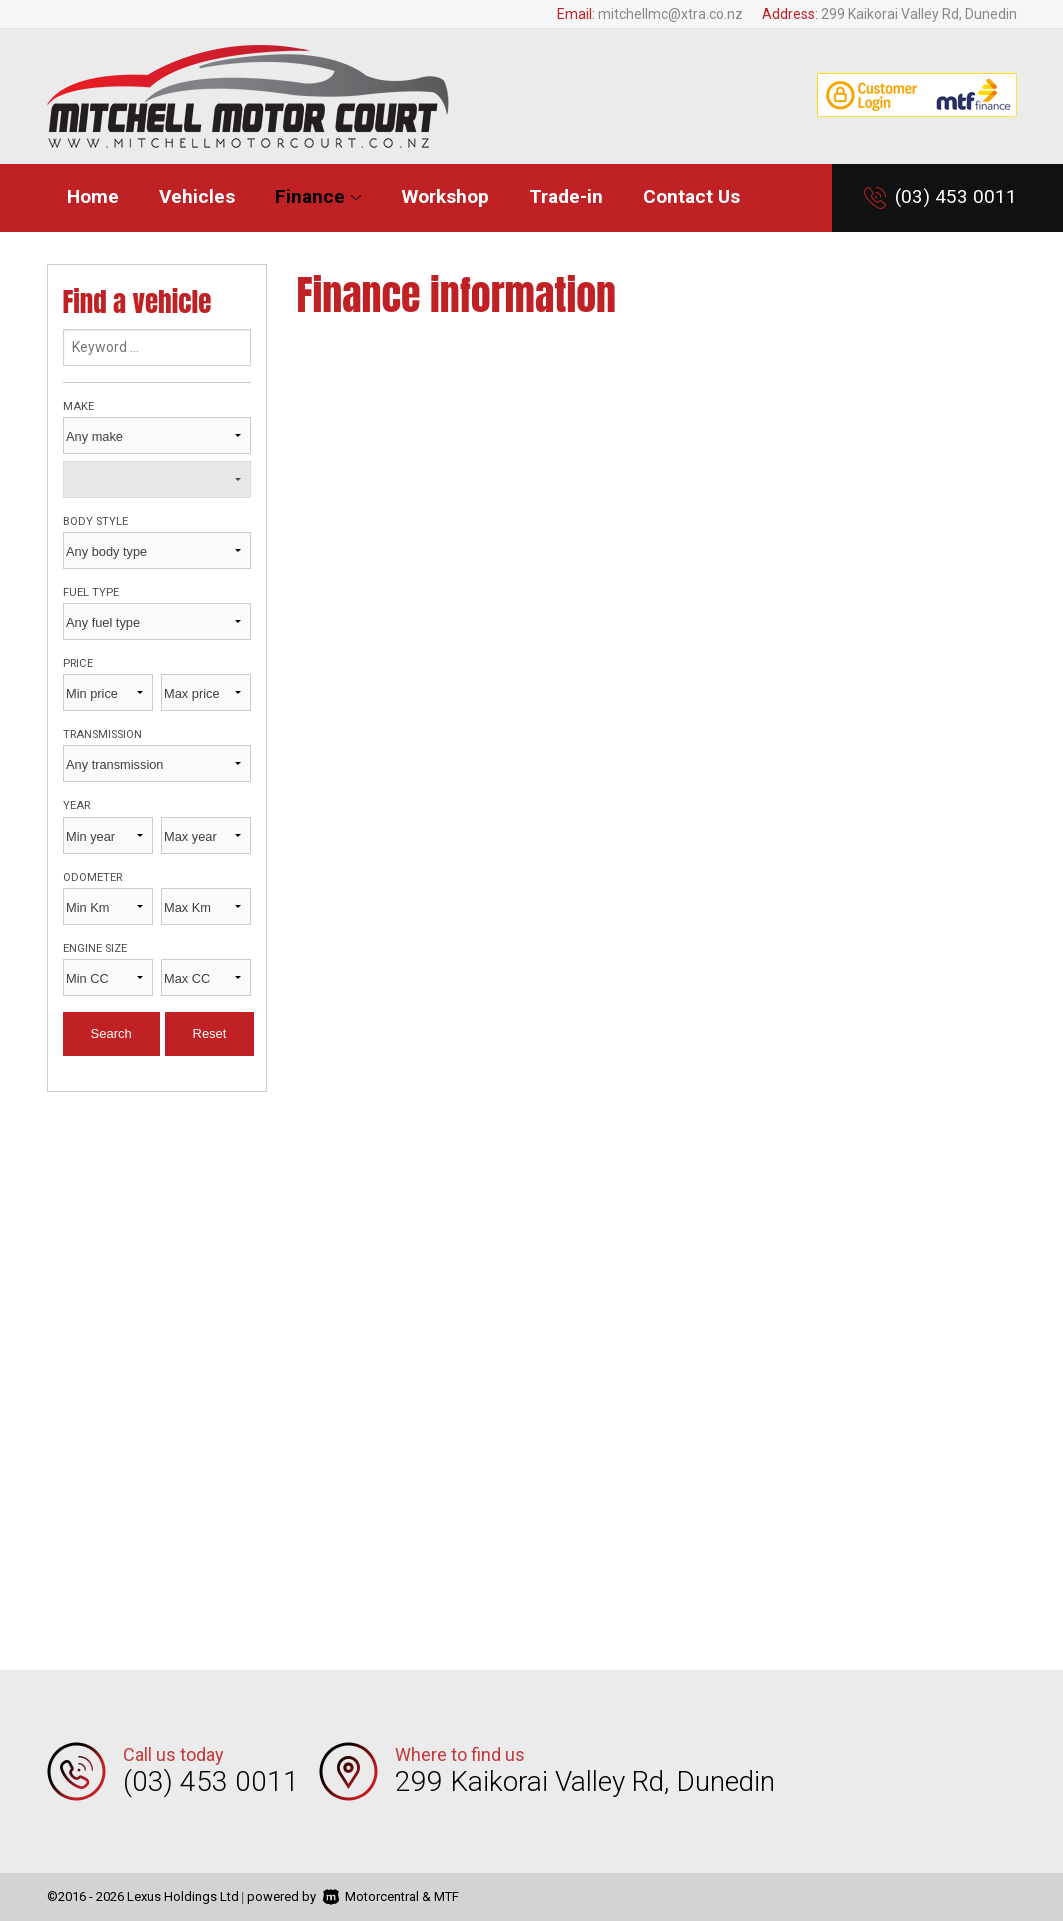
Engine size (95, 948)
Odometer (92, 877)
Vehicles (197, 196)
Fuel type (91, 592)
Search (111, 1033)
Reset (210, 1033)
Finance (318, 196)
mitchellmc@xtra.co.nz (670, 14)
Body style (95, 521)
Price (78, 663)
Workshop (445, 196)
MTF (446, 1896)
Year (76, 805)
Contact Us (691, 196)
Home (93, 196)
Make (78, 406)
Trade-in (566, 196)
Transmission (102, 734)
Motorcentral (371, 1896)
